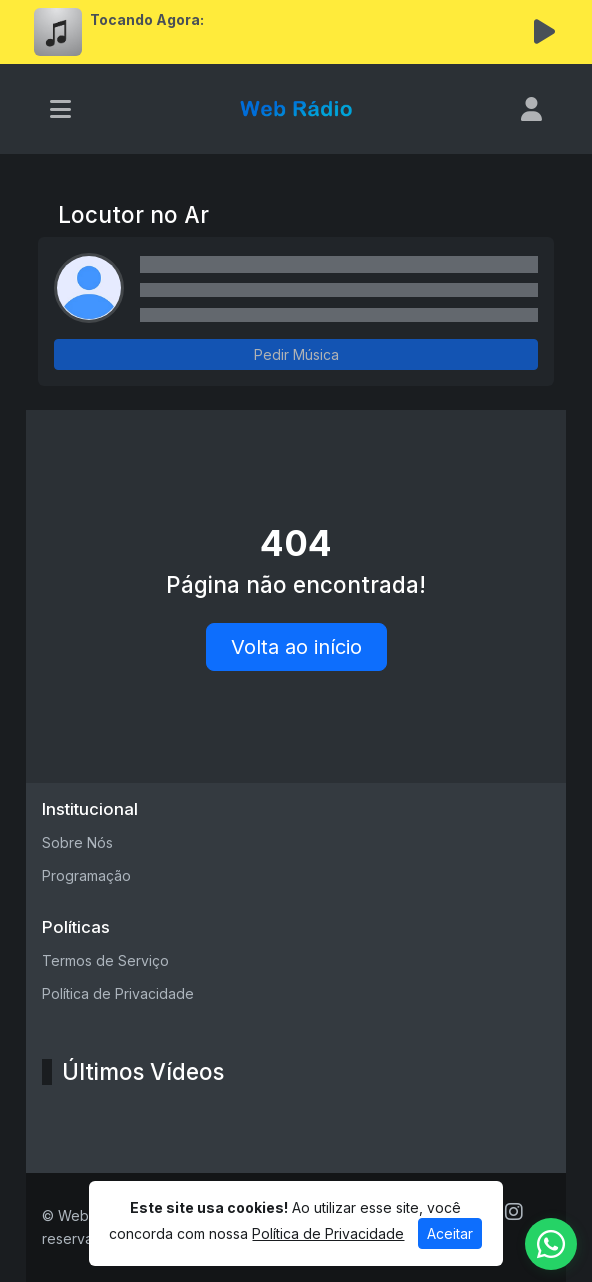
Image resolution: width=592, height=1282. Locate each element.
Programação (86, 875)
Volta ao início (296, 647)
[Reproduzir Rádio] (544, 32)
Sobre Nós (77, 842)
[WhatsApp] (551, 1244)
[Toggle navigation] (60, 109)
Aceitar (450, 1233)
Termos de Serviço (105, 960)
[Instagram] (514, 1212)
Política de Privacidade (118, 993)
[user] (531, 109)
